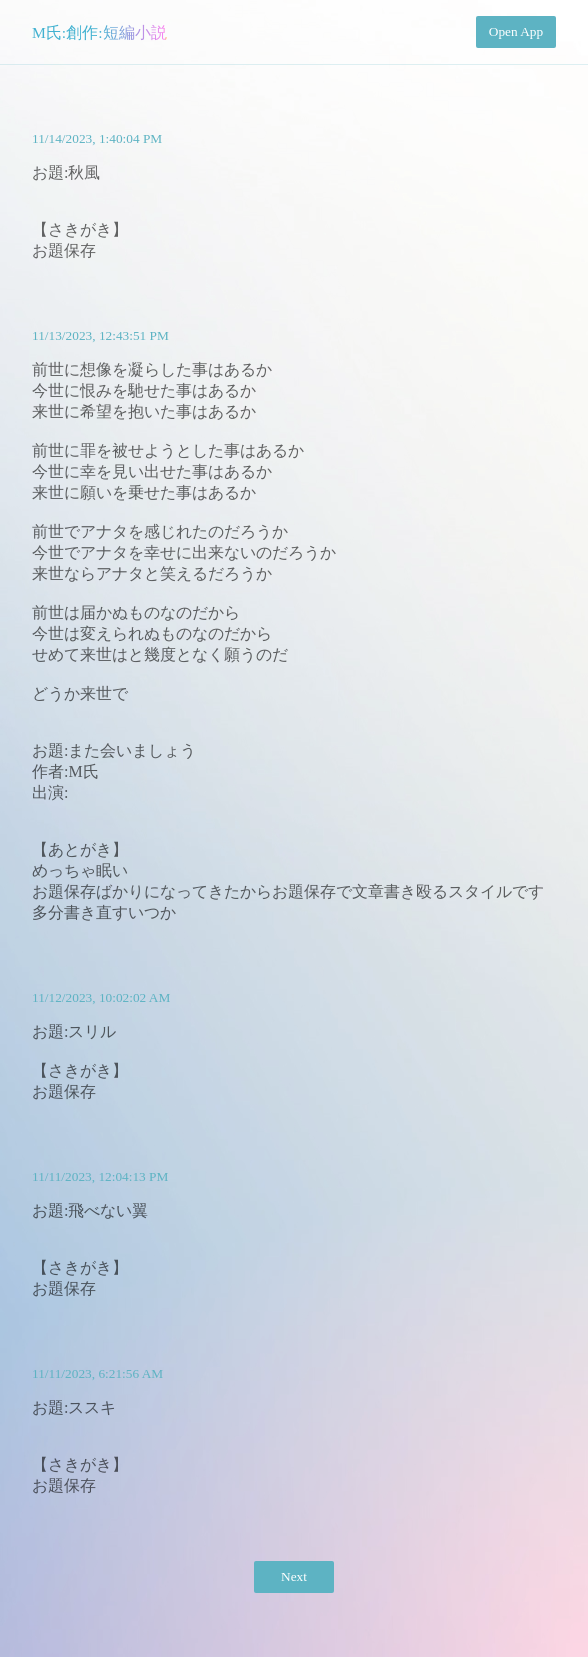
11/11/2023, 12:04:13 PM (100, 1176)
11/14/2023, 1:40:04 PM (97, 138)
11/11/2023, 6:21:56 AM (97, 1373)
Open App (516, 31)
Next (294, 1576)
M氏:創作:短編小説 (99, 32)
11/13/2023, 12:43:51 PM (100, 335)
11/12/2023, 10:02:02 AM (101, 997)
